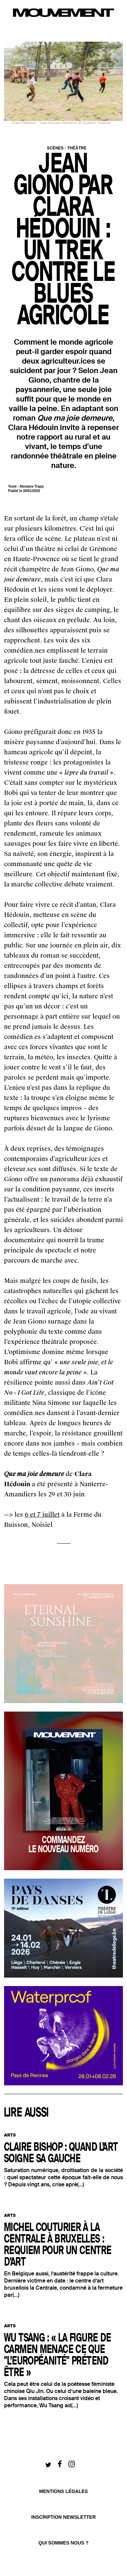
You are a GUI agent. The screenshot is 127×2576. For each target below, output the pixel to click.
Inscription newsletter (63, 2517)
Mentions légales (63, 2491)
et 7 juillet (44, 1515)
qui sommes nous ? (64, 2543)
